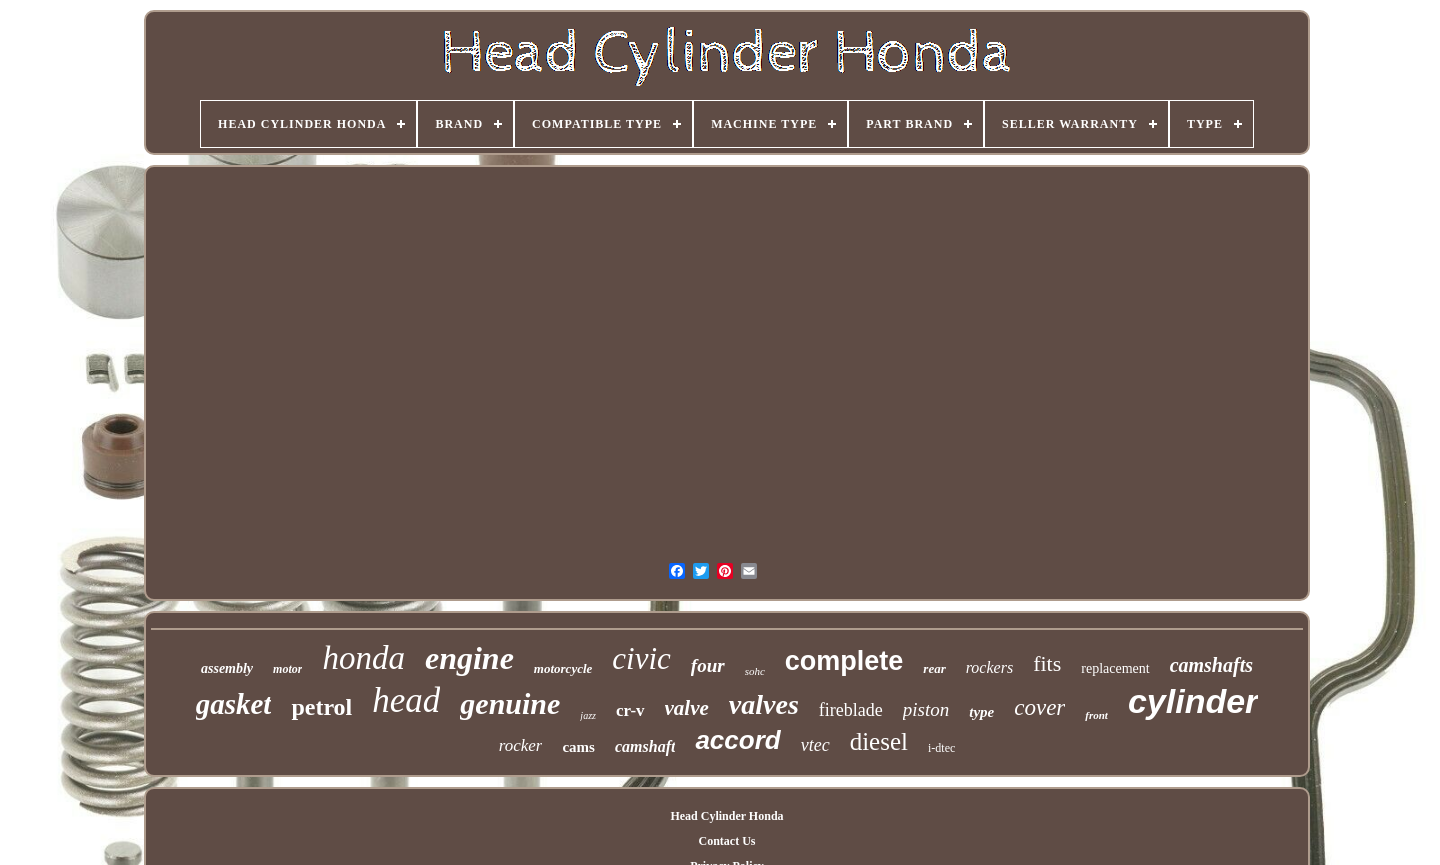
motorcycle (563, 668)
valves (764, 704)
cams (578, 747)
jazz (588, 715)
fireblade (851, 710)
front (1096, 715)
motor (287, 669)
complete (844, 661)
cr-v (630, 710)
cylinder (1193, 701)
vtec (815, 745)
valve (687, 708)
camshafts (1211, 665)
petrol (321, 707)
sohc (755, 671)
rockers (989, 667)
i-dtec (941, 748)
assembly (227, 668)
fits (1047, 663)
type (981, 712)
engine (469, 658)
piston (926, 709)
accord (737, 740)
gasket (234, 704)
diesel (879, 741)
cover (1039, 707)
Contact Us (726, 841)
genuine (510, 703)
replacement (1115, 668)
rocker (521, 745)
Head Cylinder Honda (726, 816)
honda (363, 658)
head (406, 700)
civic (641, 658)
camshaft (645, 746)
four (708, 665)
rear (934, 668)
